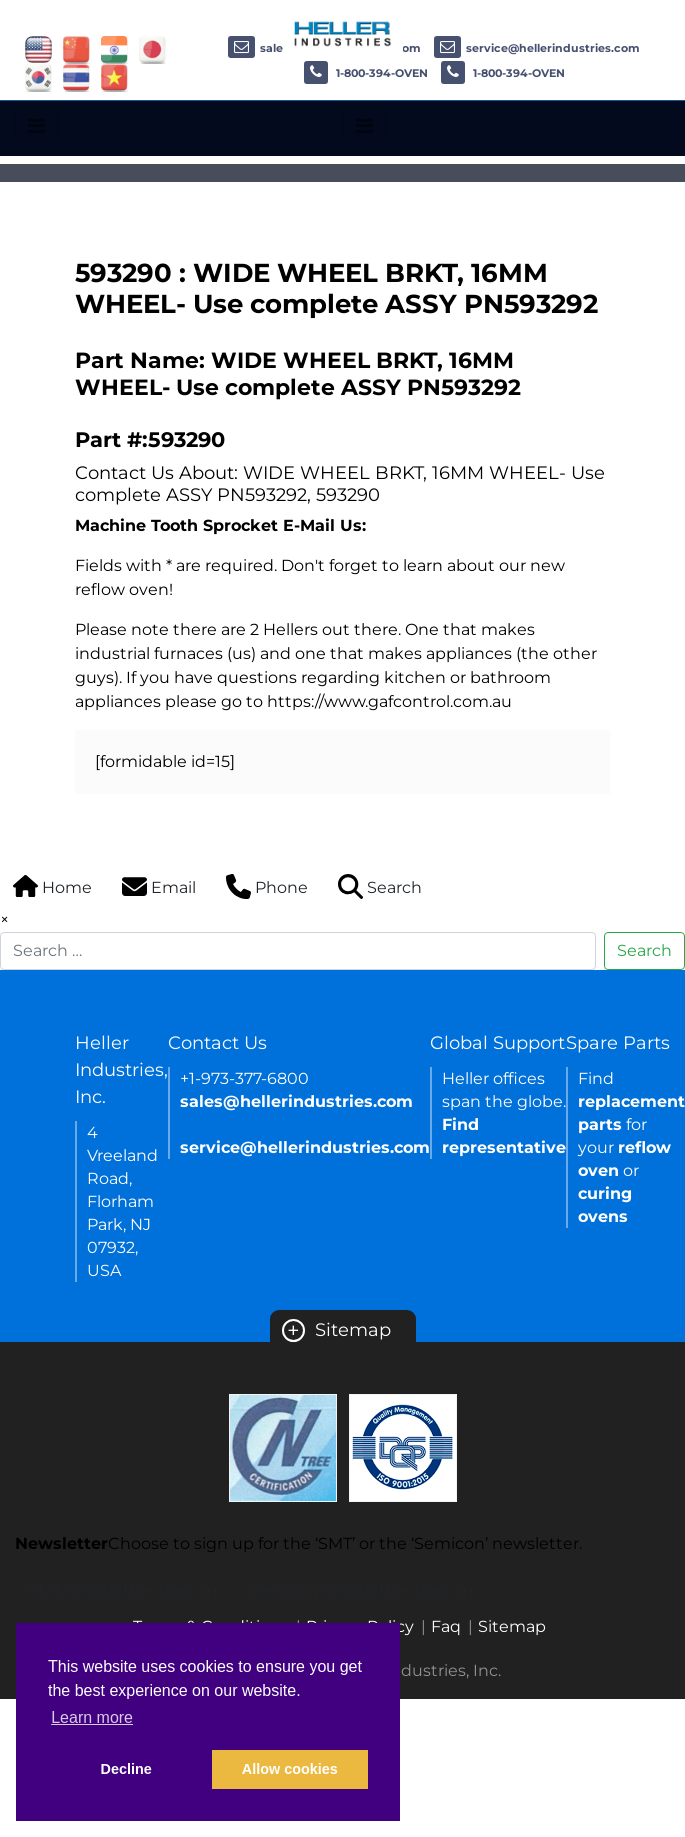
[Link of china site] (76, 48)
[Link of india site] (114, 48)
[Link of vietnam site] (114, 76)
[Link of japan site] (152, 48)
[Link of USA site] (38, 48)
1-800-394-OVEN (366, 73)
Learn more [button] (92, 1717)
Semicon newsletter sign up (360, 1590)
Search (644, 950)
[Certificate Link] (283, 1446)
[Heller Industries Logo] (343, 32)
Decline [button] (126, 1769)
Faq (446, 1626)
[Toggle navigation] (36, 126)
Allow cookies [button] (290, 1769)
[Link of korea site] (38, 76)
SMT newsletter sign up (122, 1590)
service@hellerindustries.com (537, 48)
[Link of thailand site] (76, 76)
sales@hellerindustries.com (296, 1101)
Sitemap (336, 1330)
